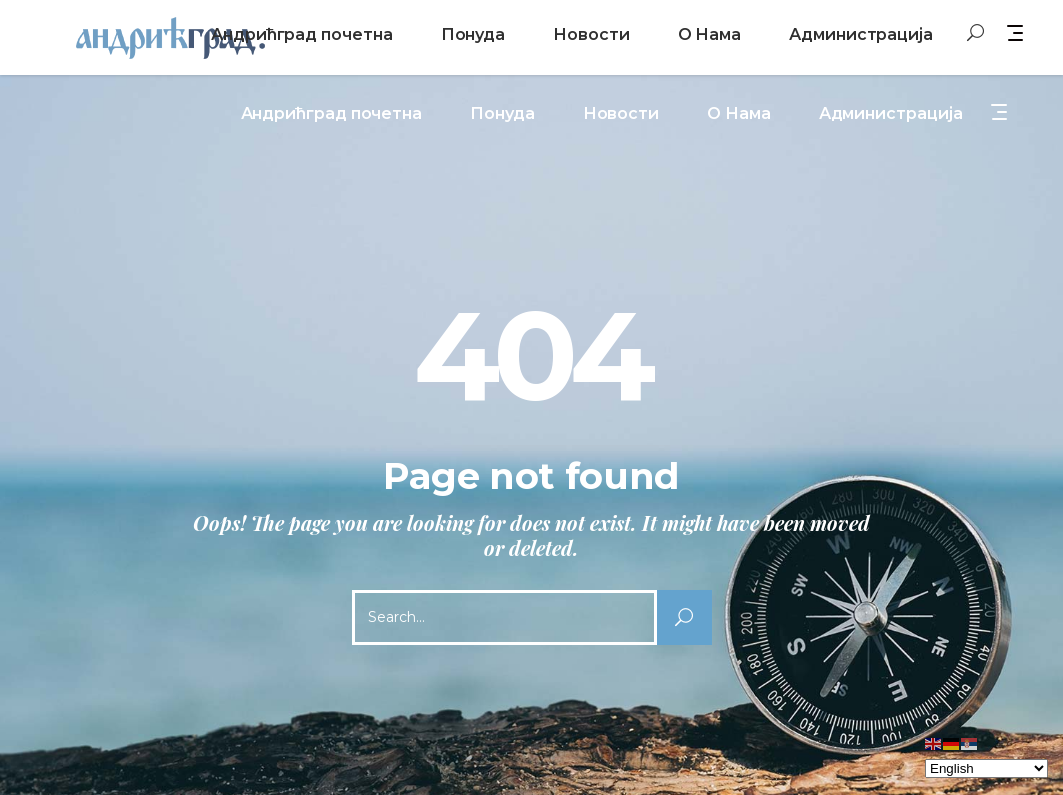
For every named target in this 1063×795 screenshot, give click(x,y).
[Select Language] (986, 768)
